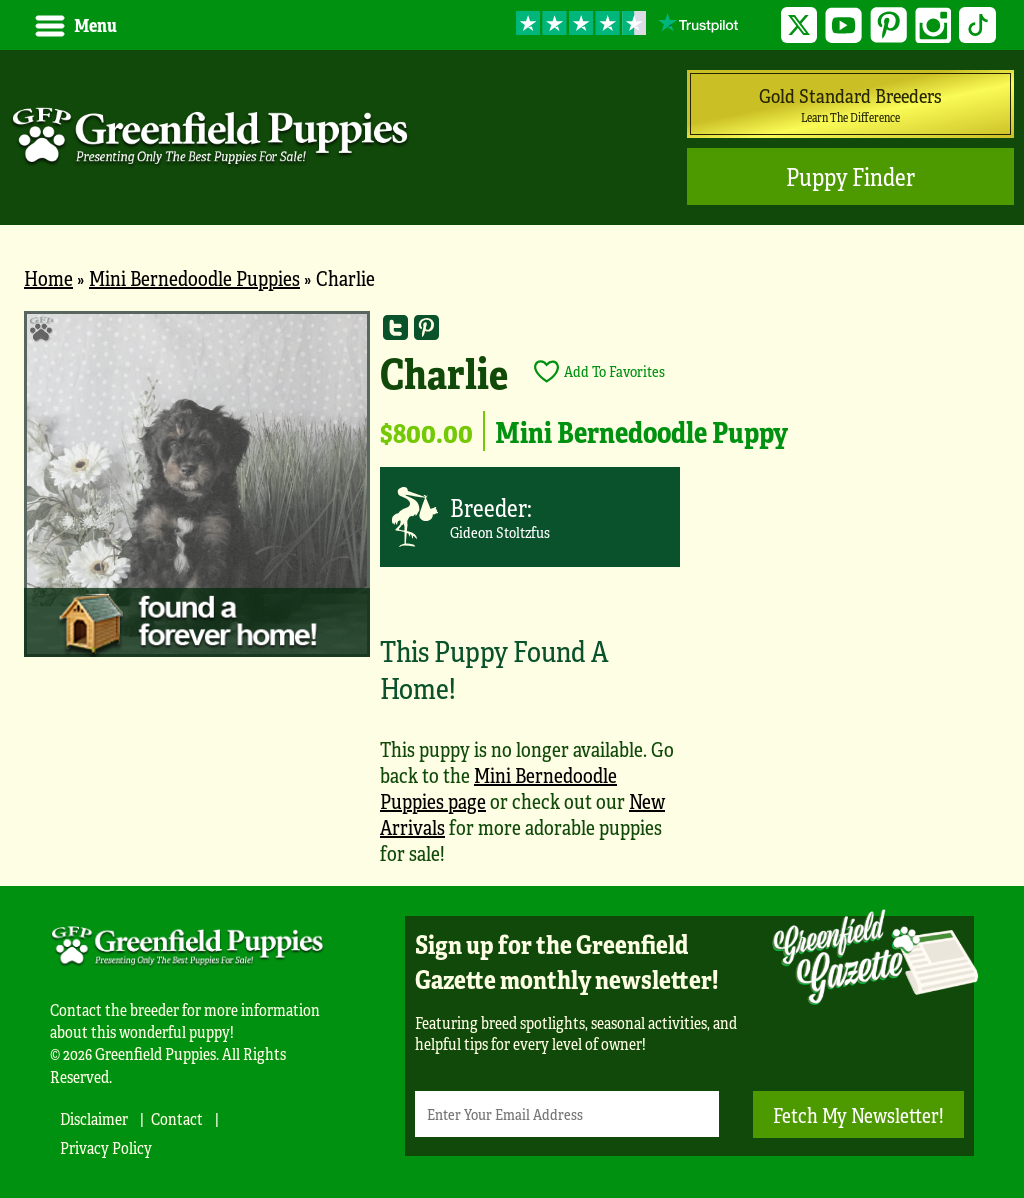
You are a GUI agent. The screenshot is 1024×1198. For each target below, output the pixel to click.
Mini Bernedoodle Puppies (194, 277)
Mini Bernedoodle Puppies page (498, 787)
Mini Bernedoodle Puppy (641, 431)
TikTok (977, 25)
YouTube (843, 25)
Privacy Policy (106, 1147)
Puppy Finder (850, 176)
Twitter (799, 25)
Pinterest (888, 25)
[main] (512, 598)
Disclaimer (94, 1118)
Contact (177, 1118)
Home (48, 277)
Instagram (933, 25)
